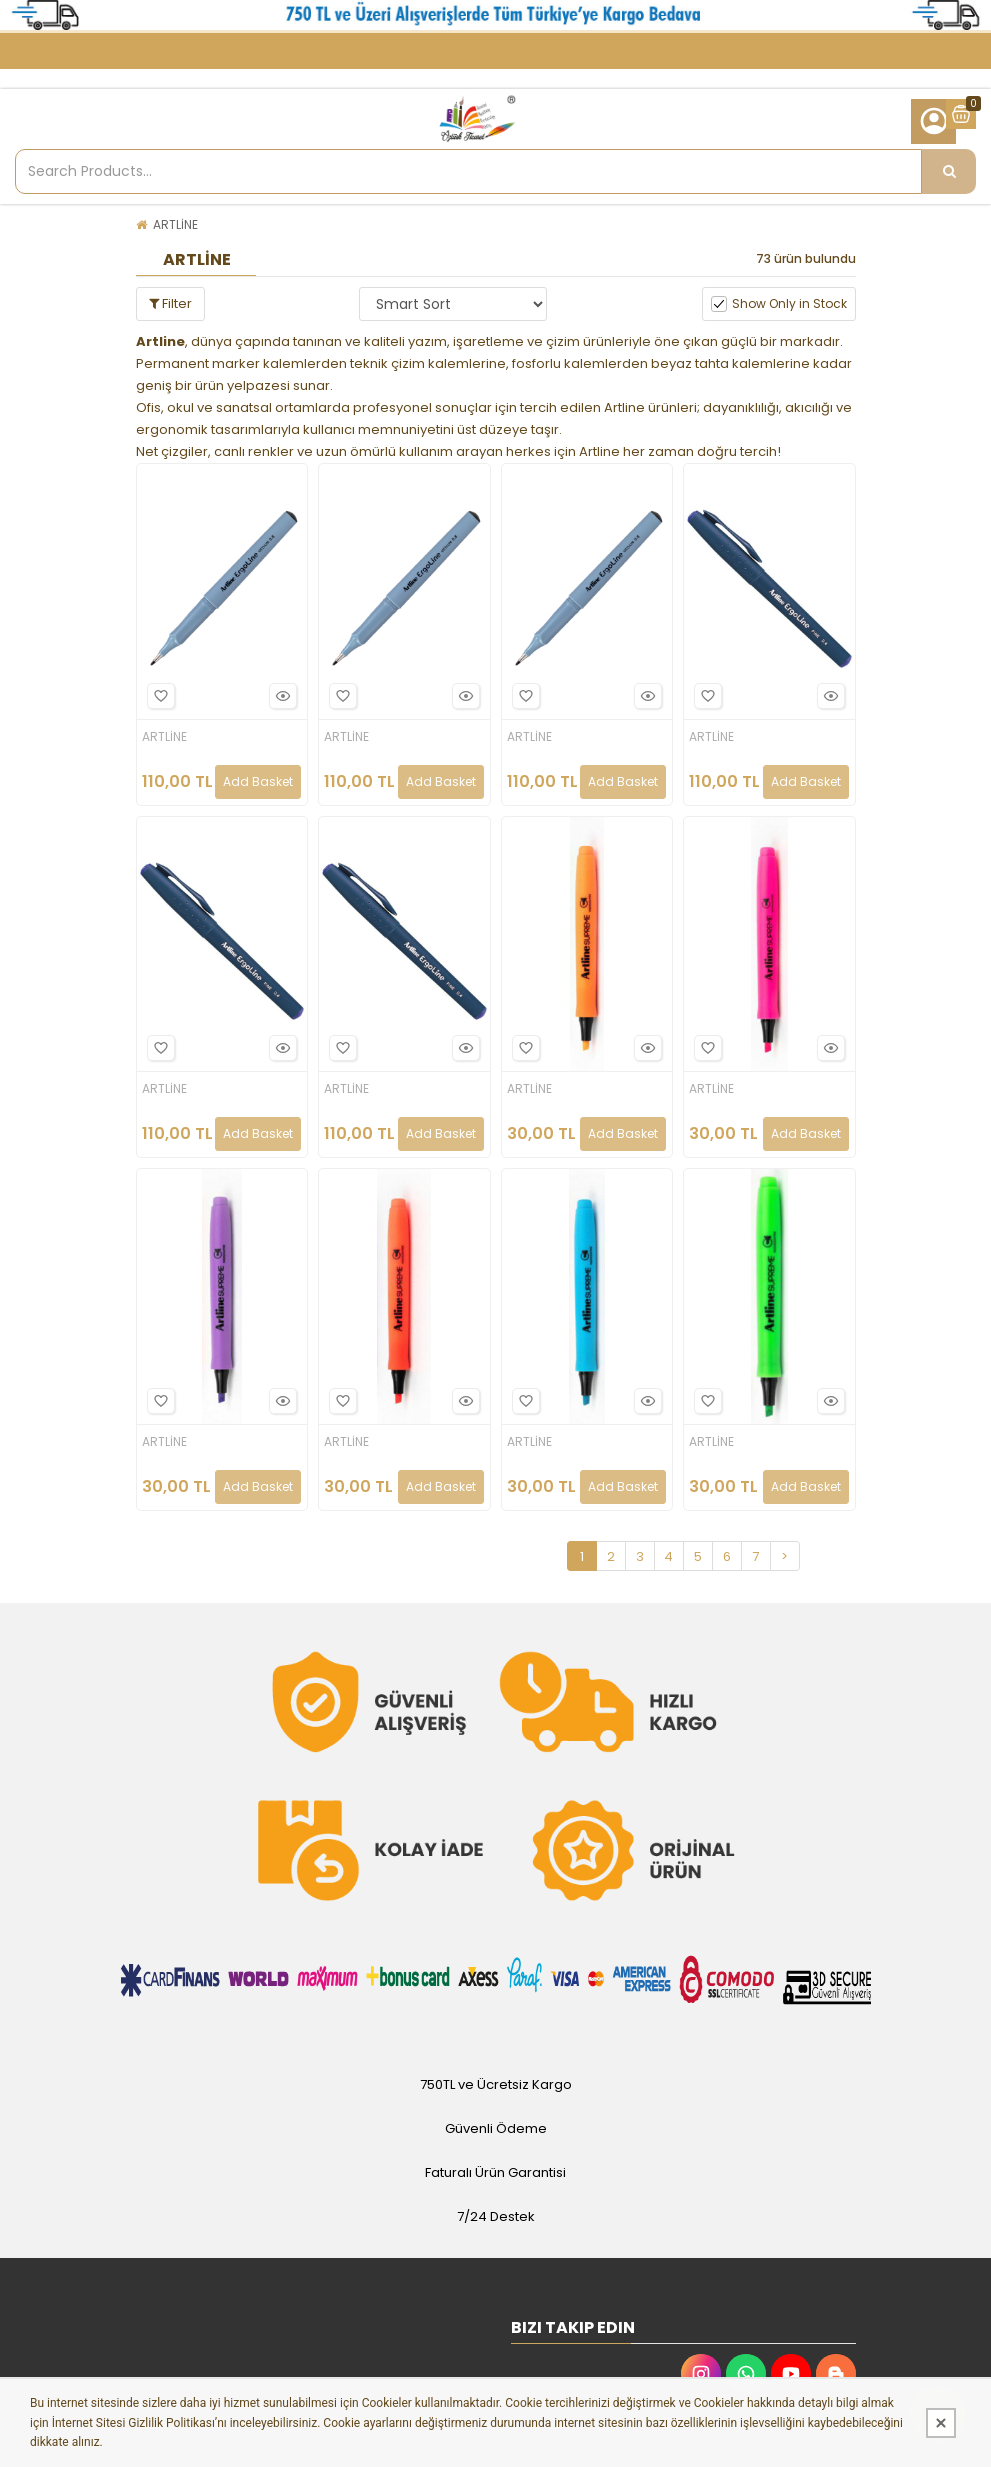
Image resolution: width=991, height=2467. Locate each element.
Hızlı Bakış (280, 695)
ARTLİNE (175, 224)
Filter (170, 303)
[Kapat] (941, 2423)
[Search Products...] (949, 171)
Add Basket (258, 781)
